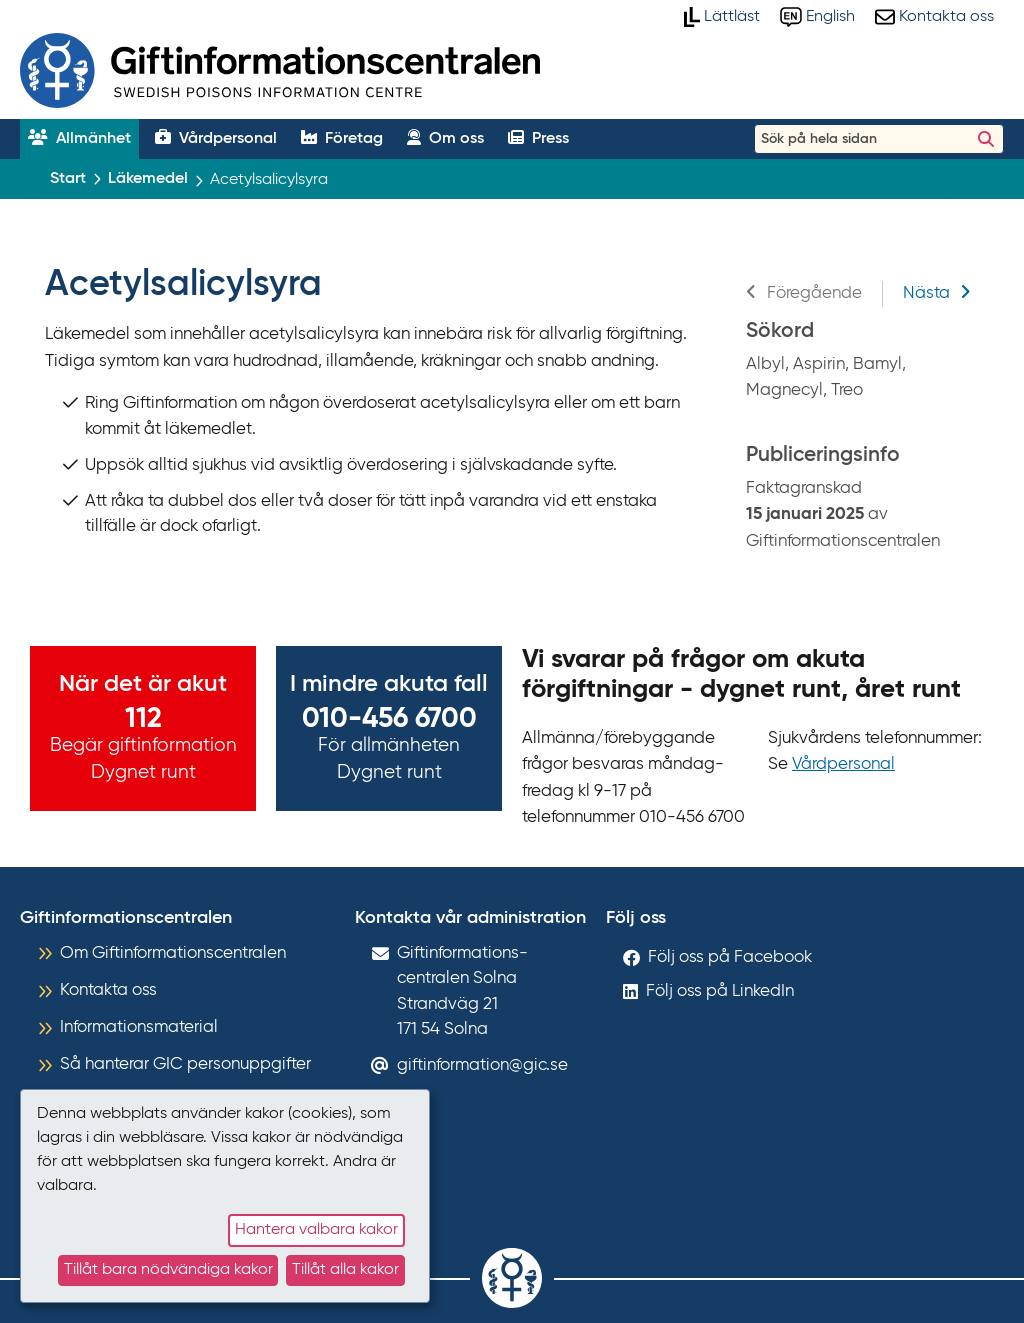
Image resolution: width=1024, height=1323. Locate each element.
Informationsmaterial (139, 1027)
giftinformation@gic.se (482, 1065)
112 (143, 719)
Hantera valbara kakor (316, 1230)
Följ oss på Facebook (730, 957)
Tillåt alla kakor (345, 1270)
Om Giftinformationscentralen (173, 953)
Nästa (937, 293)
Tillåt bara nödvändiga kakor (168, 1270)
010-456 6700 (389, 719)
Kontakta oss (108, 990)
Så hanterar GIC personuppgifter (185, 1064)
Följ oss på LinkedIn (720, 991)
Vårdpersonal (843, 764)
